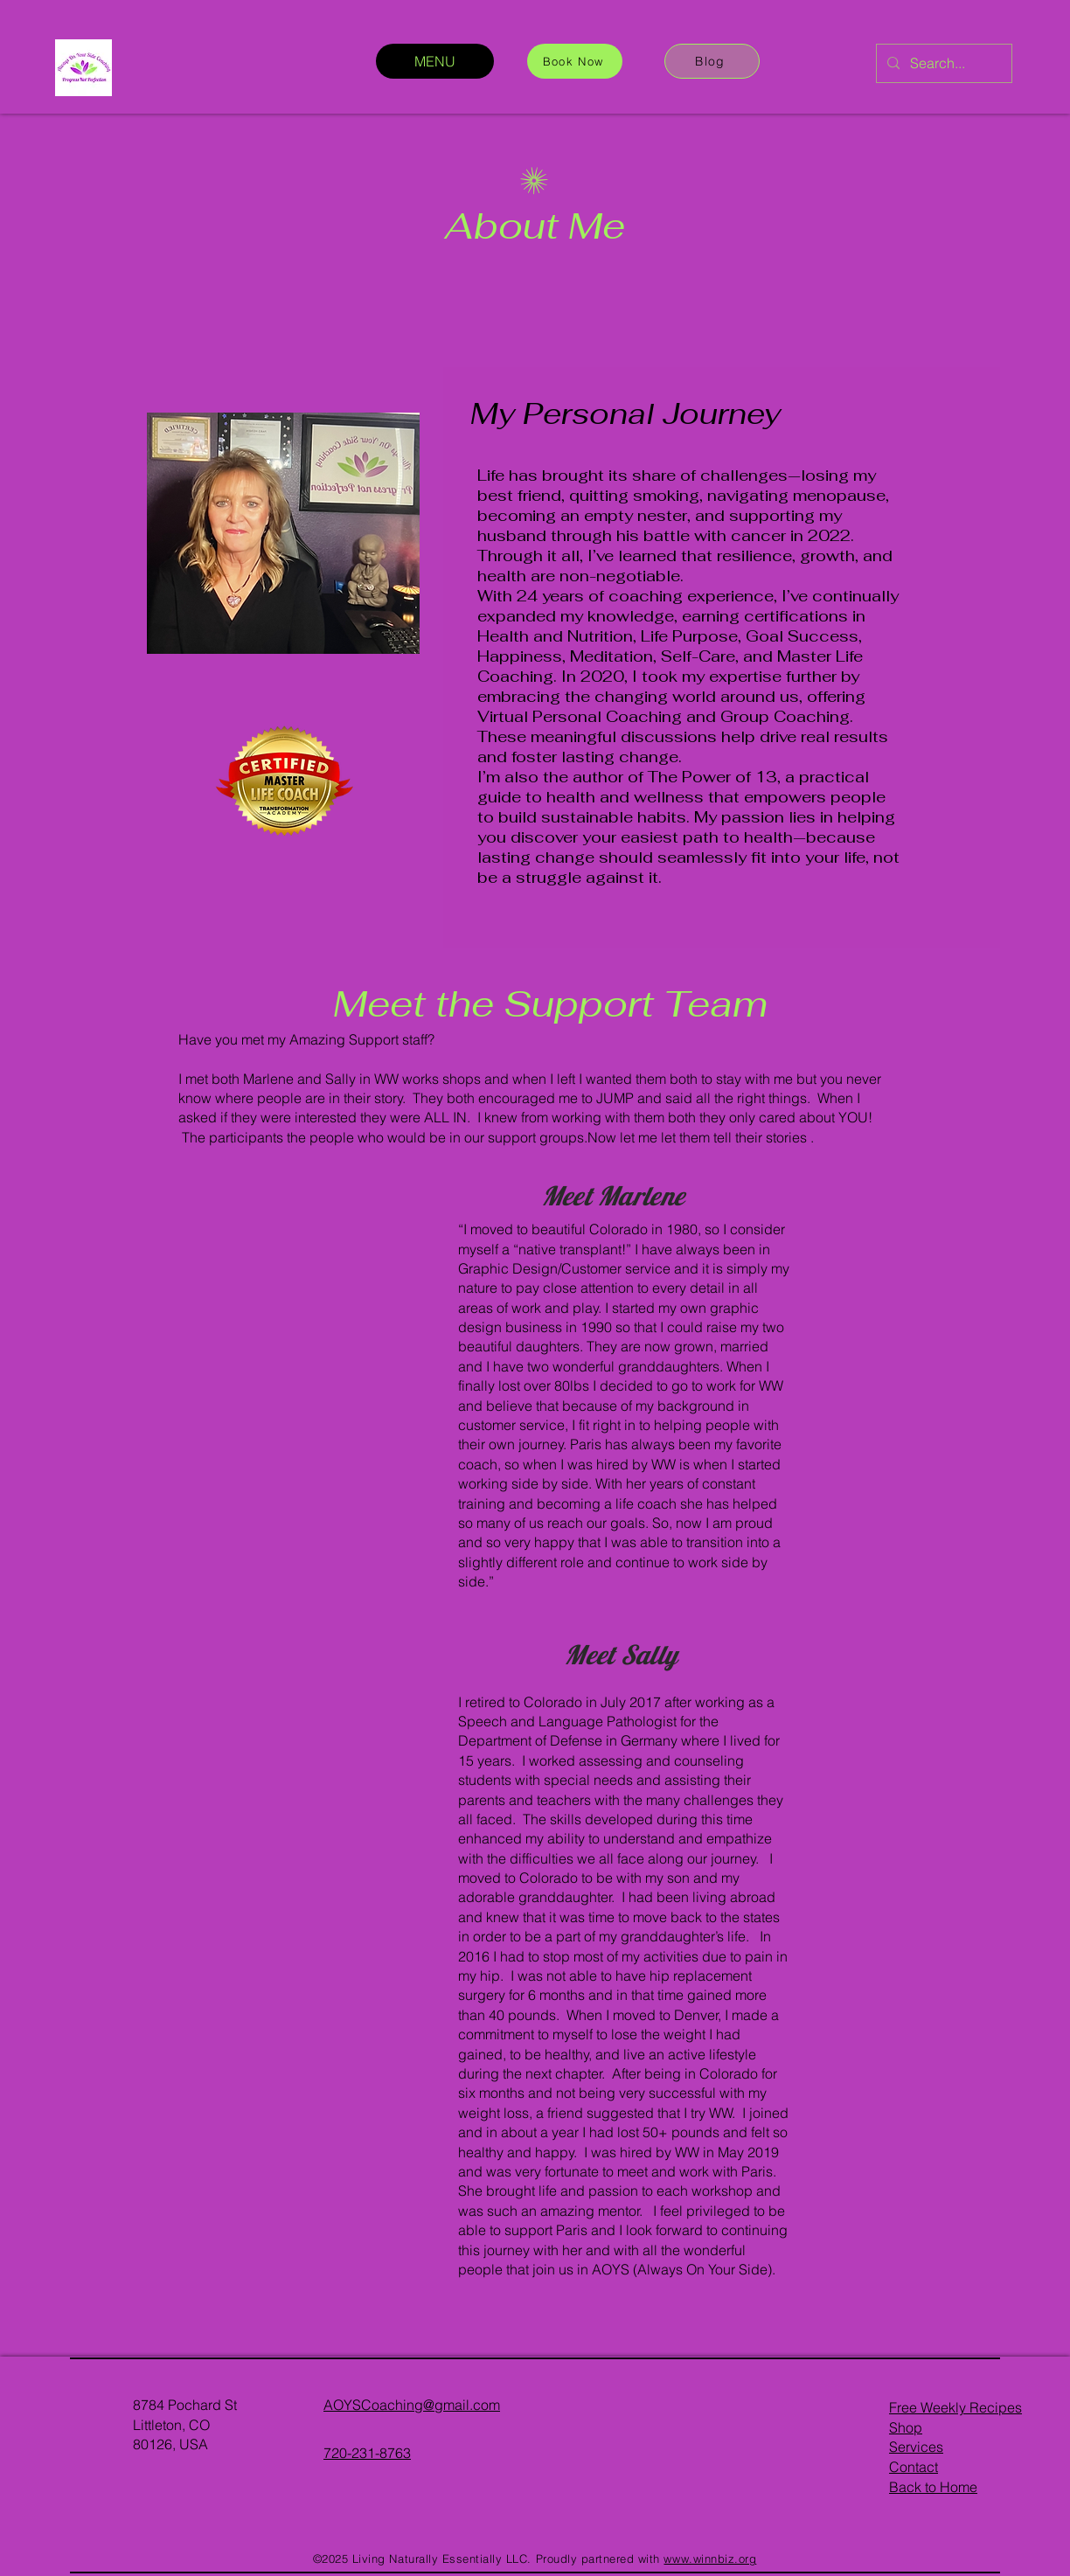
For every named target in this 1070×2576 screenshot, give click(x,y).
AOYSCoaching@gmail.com (411, 2404)
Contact (913, 2466)
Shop (905, 2427)
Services (916, 2446)
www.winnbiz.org (710, 2559)
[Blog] (712, 61)
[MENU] (435, 61)
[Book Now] (574, 61)
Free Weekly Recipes (955, 2407)
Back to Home (933, 2487)
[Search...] (942, 63)
